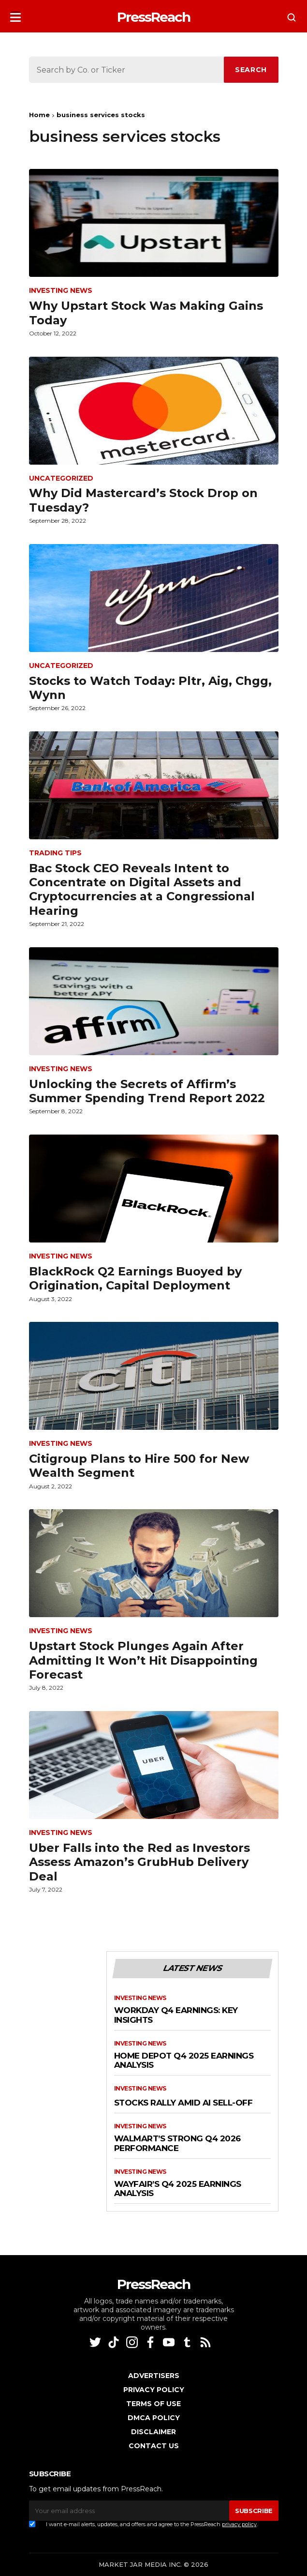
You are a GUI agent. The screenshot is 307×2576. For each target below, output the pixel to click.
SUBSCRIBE (254, 2511)
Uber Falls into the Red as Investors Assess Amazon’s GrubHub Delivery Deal (139, 1862)
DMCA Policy (154, 2417)
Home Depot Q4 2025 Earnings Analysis (184, 2060)
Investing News (60, 291)
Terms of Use (153, 2403)
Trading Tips (55, 853)
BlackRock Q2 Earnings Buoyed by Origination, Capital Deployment (135, 1278)
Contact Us (154, 2445)
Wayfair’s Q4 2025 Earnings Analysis (177, 2189)
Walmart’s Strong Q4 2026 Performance (177, 2143)
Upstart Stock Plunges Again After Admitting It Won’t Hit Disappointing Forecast (143, 1660)
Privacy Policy (153, 2389)
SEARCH (251, 69)
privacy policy (239, 2524)
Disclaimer (153, 2431)
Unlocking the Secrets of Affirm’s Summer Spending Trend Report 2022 (147, 1091)
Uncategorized (61, 478)
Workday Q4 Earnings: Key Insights (176, 2015)
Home (39, 115)
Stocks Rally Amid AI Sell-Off (183, 2102)
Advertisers (153, 2375)
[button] (15, 14)
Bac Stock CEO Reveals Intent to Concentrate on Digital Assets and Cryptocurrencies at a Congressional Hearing (142, 889)
